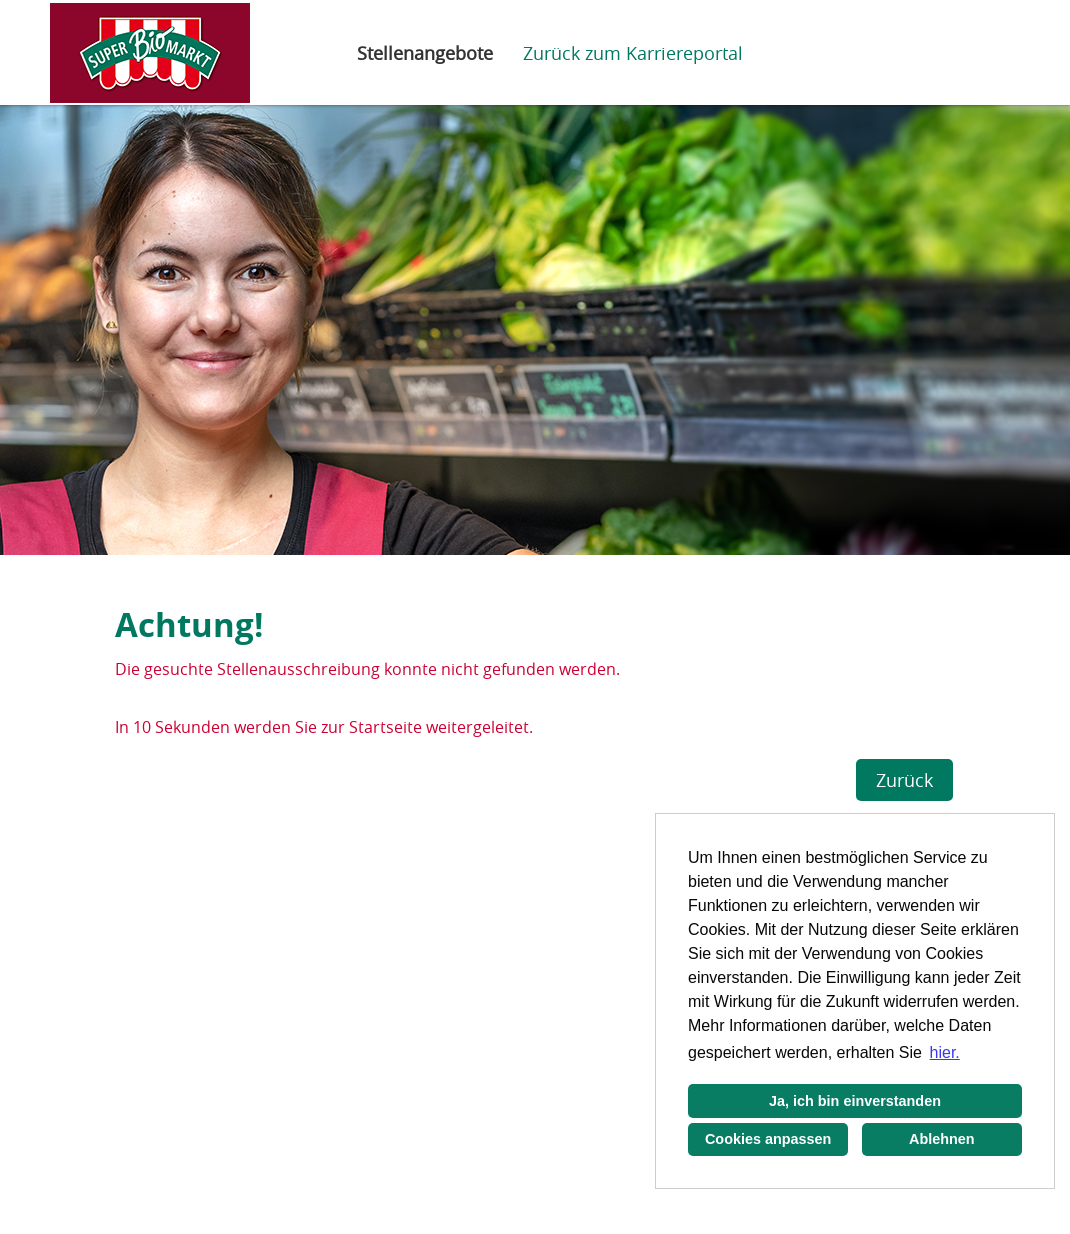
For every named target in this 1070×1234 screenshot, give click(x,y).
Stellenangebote (425, 53)
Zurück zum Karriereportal (633, 53)
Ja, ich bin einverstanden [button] (855, 1101)
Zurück (904, 780)
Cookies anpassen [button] (768, 1139)
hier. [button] (945, 1052)
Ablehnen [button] (942, 1139)
